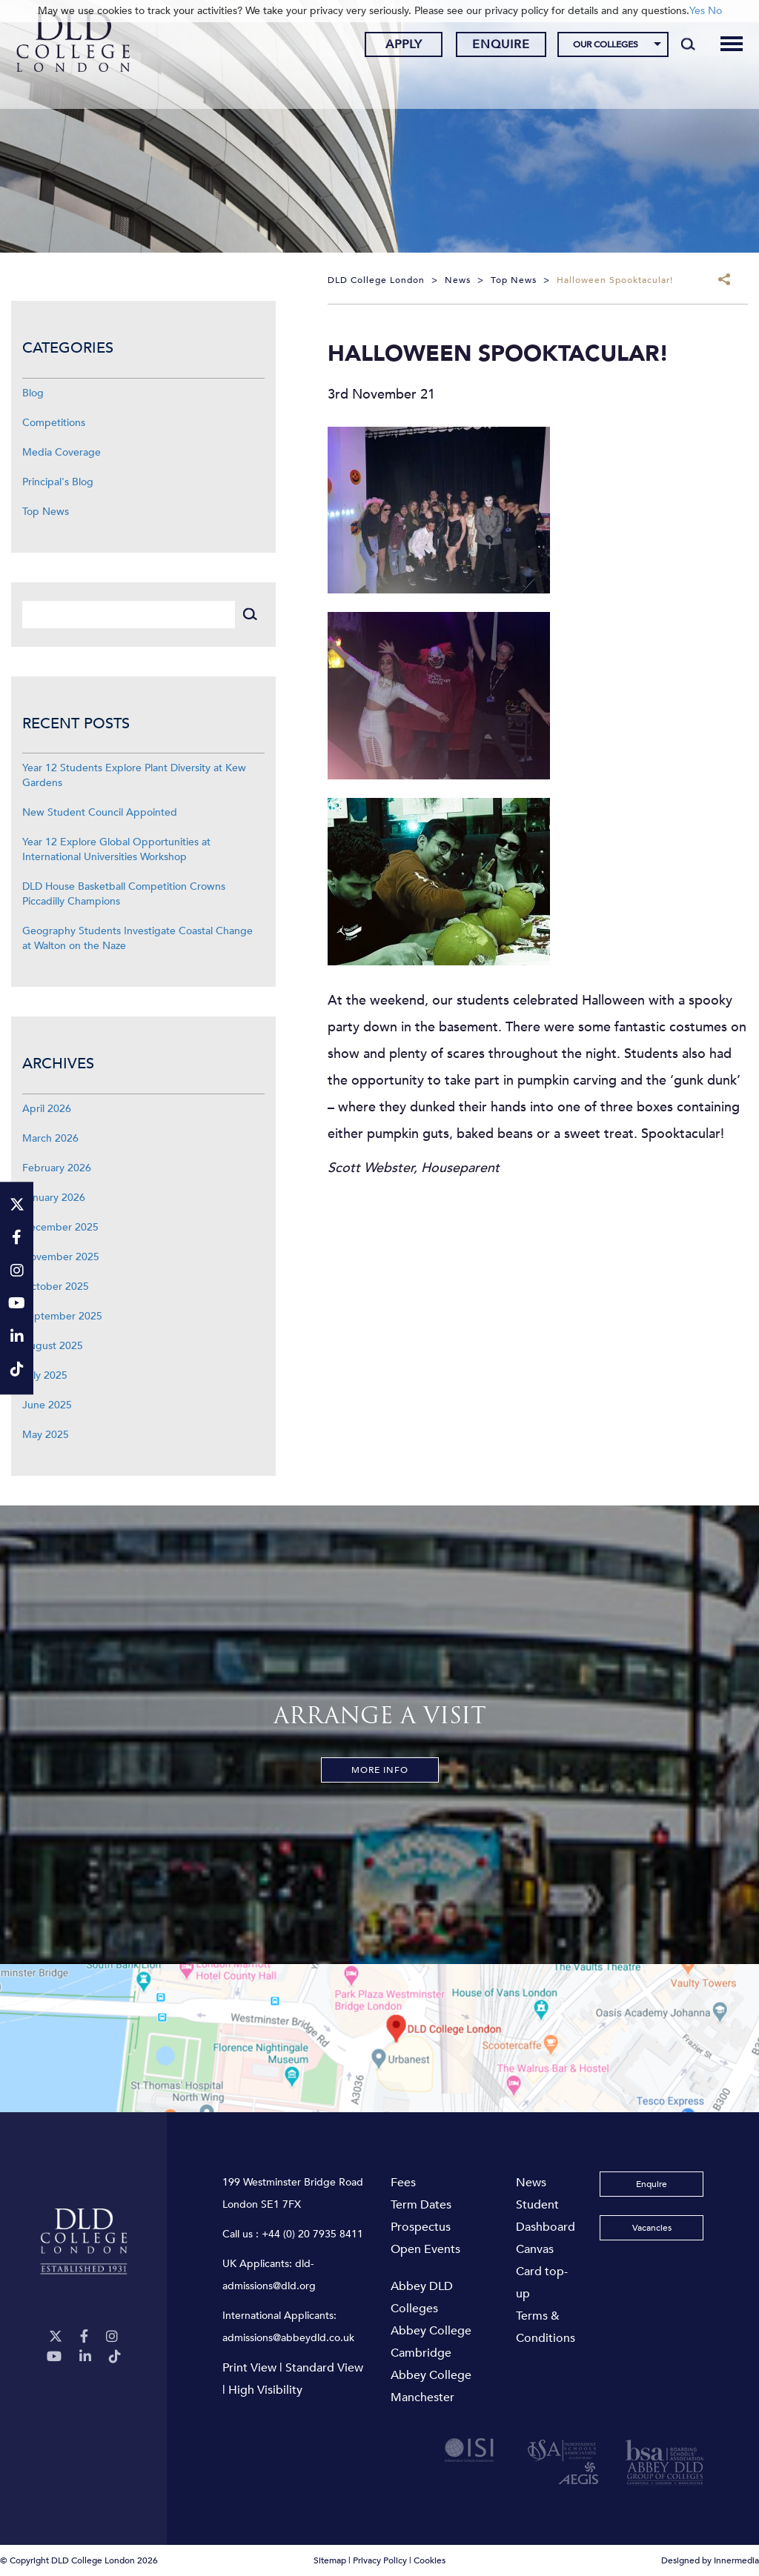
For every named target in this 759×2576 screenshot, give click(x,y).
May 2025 (45, 1435)
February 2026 (56, 1168)
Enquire (490, 47)
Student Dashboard (545, 2216)
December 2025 (60, 1227)
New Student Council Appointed (99, 812)
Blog (33, 393)
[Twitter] (56, 2337)
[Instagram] (112, 2337)
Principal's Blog (57, 482)
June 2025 (47, 1405)
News (531, 2182)
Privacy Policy (380, 2560)
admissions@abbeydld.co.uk (288, 2338)
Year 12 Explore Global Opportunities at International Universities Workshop (116, 849)
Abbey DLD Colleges (422, 2297)
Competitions (53, 423)
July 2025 (44, 1375)
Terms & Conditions (545, 2327)
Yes (697, 11)
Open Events (425, 2249)
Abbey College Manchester (431, 2386)
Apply (392, 47)
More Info (379, 1770)
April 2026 (46, 1109)
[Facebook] (84, 2337)
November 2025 (60, 1257)
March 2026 (50, 1138)
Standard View (324, 2368)
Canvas (535, 2249)
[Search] (676, 46)
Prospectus (421, 2227)
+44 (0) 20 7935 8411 (312, 2234)
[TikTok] (115, 2357)
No (715, 11)
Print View (249, 2368)
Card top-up (542, 2282)
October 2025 (55, 1286)
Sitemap (330, 2560)
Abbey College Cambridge (431, 2342)
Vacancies (652, 2228)
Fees (403, 2182)
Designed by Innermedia (710, 2560)
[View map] (379, 2038)
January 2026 (53, 1198)
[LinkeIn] (85, 2357)
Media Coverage (61, 452)
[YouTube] (54, 2357)
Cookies (429, 2560)
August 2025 (52, 1346)
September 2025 (62, 1316)
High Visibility (265, 2390)
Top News (45, 512)
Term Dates (421, 2205)
